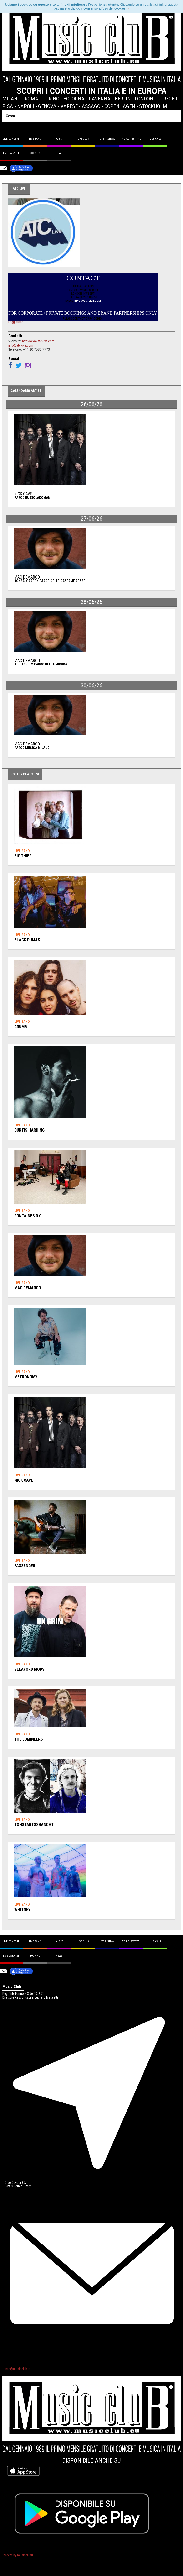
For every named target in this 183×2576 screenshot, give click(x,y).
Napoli (25, 106)
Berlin (123, 98)
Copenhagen (119, 106)
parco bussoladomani (32, 498)
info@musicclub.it (17, 2369)
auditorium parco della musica (40, 664)
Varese (69, 106)
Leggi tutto (15, 322)
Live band (35, 138)
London (144, 98)
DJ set (59, 138)
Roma (31, 98)
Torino (51, 98)
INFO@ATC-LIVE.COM (87, 300)
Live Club (83, 138)
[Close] (128, 8)
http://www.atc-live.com (38, 341)
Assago (91, 106)
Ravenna (100, 98)
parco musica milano (32, 748)
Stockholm (153, 106)
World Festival (131, 138)
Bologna (74, 98)
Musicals (155, 138)
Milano (11, 98)
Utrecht (168, 98)
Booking (35, 153)
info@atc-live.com (20, 345)
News (59, 153)
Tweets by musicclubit (17, 2555)
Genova (47, 106)
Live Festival (107, 138)
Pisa (7, 106)
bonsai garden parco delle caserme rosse (49, 581)
